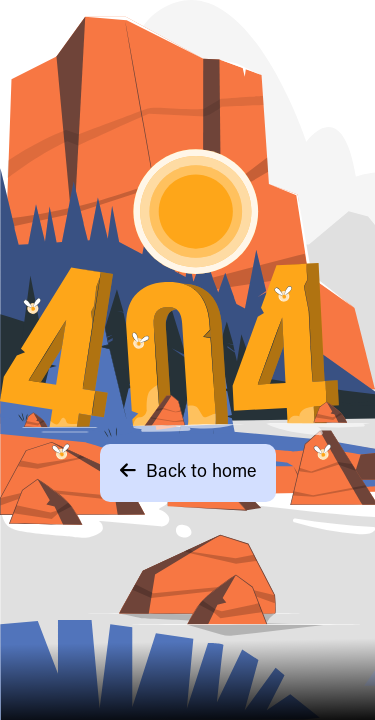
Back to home (188, 471)
